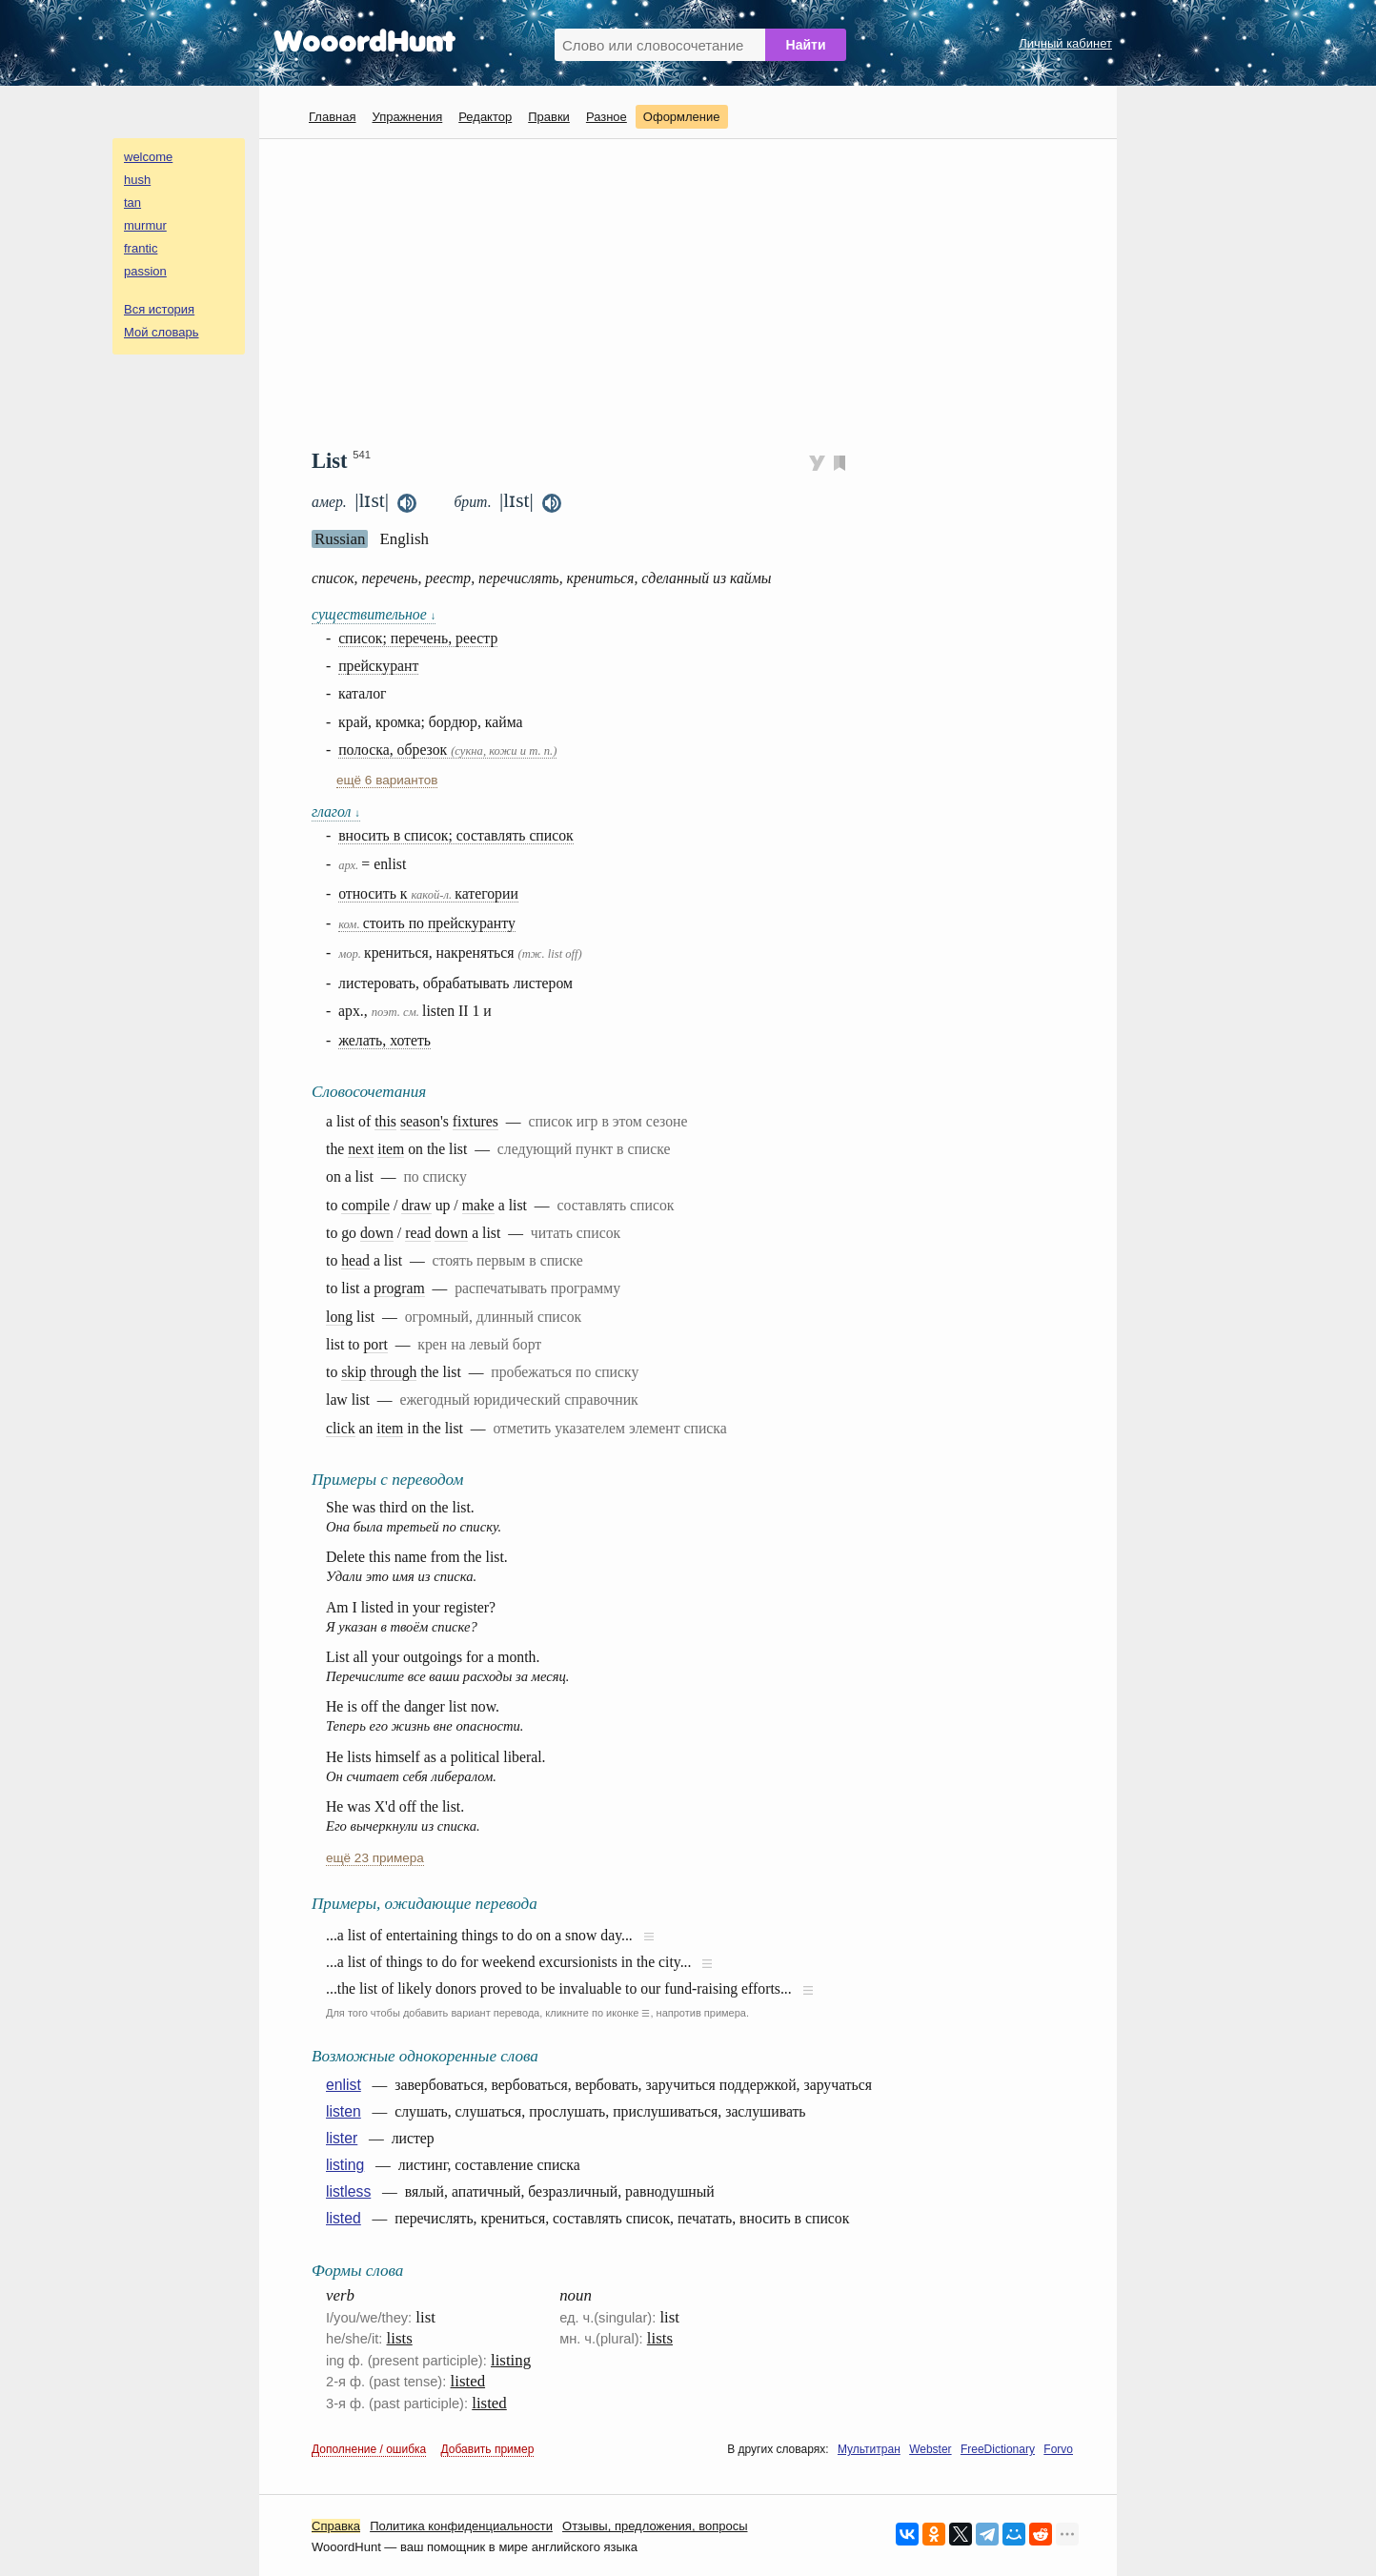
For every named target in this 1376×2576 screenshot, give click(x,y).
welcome (148, 157)
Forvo (1058, 2449)
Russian (339, 539)
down (377, 1233)
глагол (336, 811)
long (339, 1316)
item (390, 1149)
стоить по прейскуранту (427, 923)
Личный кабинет (1065, 43)
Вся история (159, 309)
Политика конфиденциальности (461, 2526)
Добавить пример (488, 2449)
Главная (332, 117)
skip (353, 1372)
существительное (373, 614)
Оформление (681, 117)
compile (365, 1205)
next (361, 1149)
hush (137, 179)
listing (345, 2165)
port (375, 1344)
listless (348, 2191)
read (418, 1233)
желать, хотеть (384, 1040)
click (340, 1428)
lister (341, 2138)
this (385, 1121)
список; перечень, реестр (417, 638)
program (399, 1288)
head (355, 1260)
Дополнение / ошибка (369, 2449)
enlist (343, 2085)
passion (145, 271)
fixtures (475, 1121)
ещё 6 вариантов (386, 780)
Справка (336, 2526)
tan (132, 202)
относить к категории (428, 893)
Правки (549, 117)
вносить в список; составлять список (456, 835)
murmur (145, 225)
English (404, 539)
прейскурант (378, 666)
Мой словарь (161, 332)
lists (400, 2338)
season (420, 1121)
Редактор (485, 117)
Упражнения (407, 117)
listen (343, 2111)
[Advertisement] (695, 291)
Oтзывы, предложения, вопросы (654, 2526)
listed (343, 2218)
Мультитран (869, 2449)
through (393, 1372)
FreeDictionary (998, 2449)
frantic (140, 248)
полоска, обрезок (447, 749)
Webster (930, 2449)
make (478, 1205)
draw (416, 1205)
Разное (606, 117)
